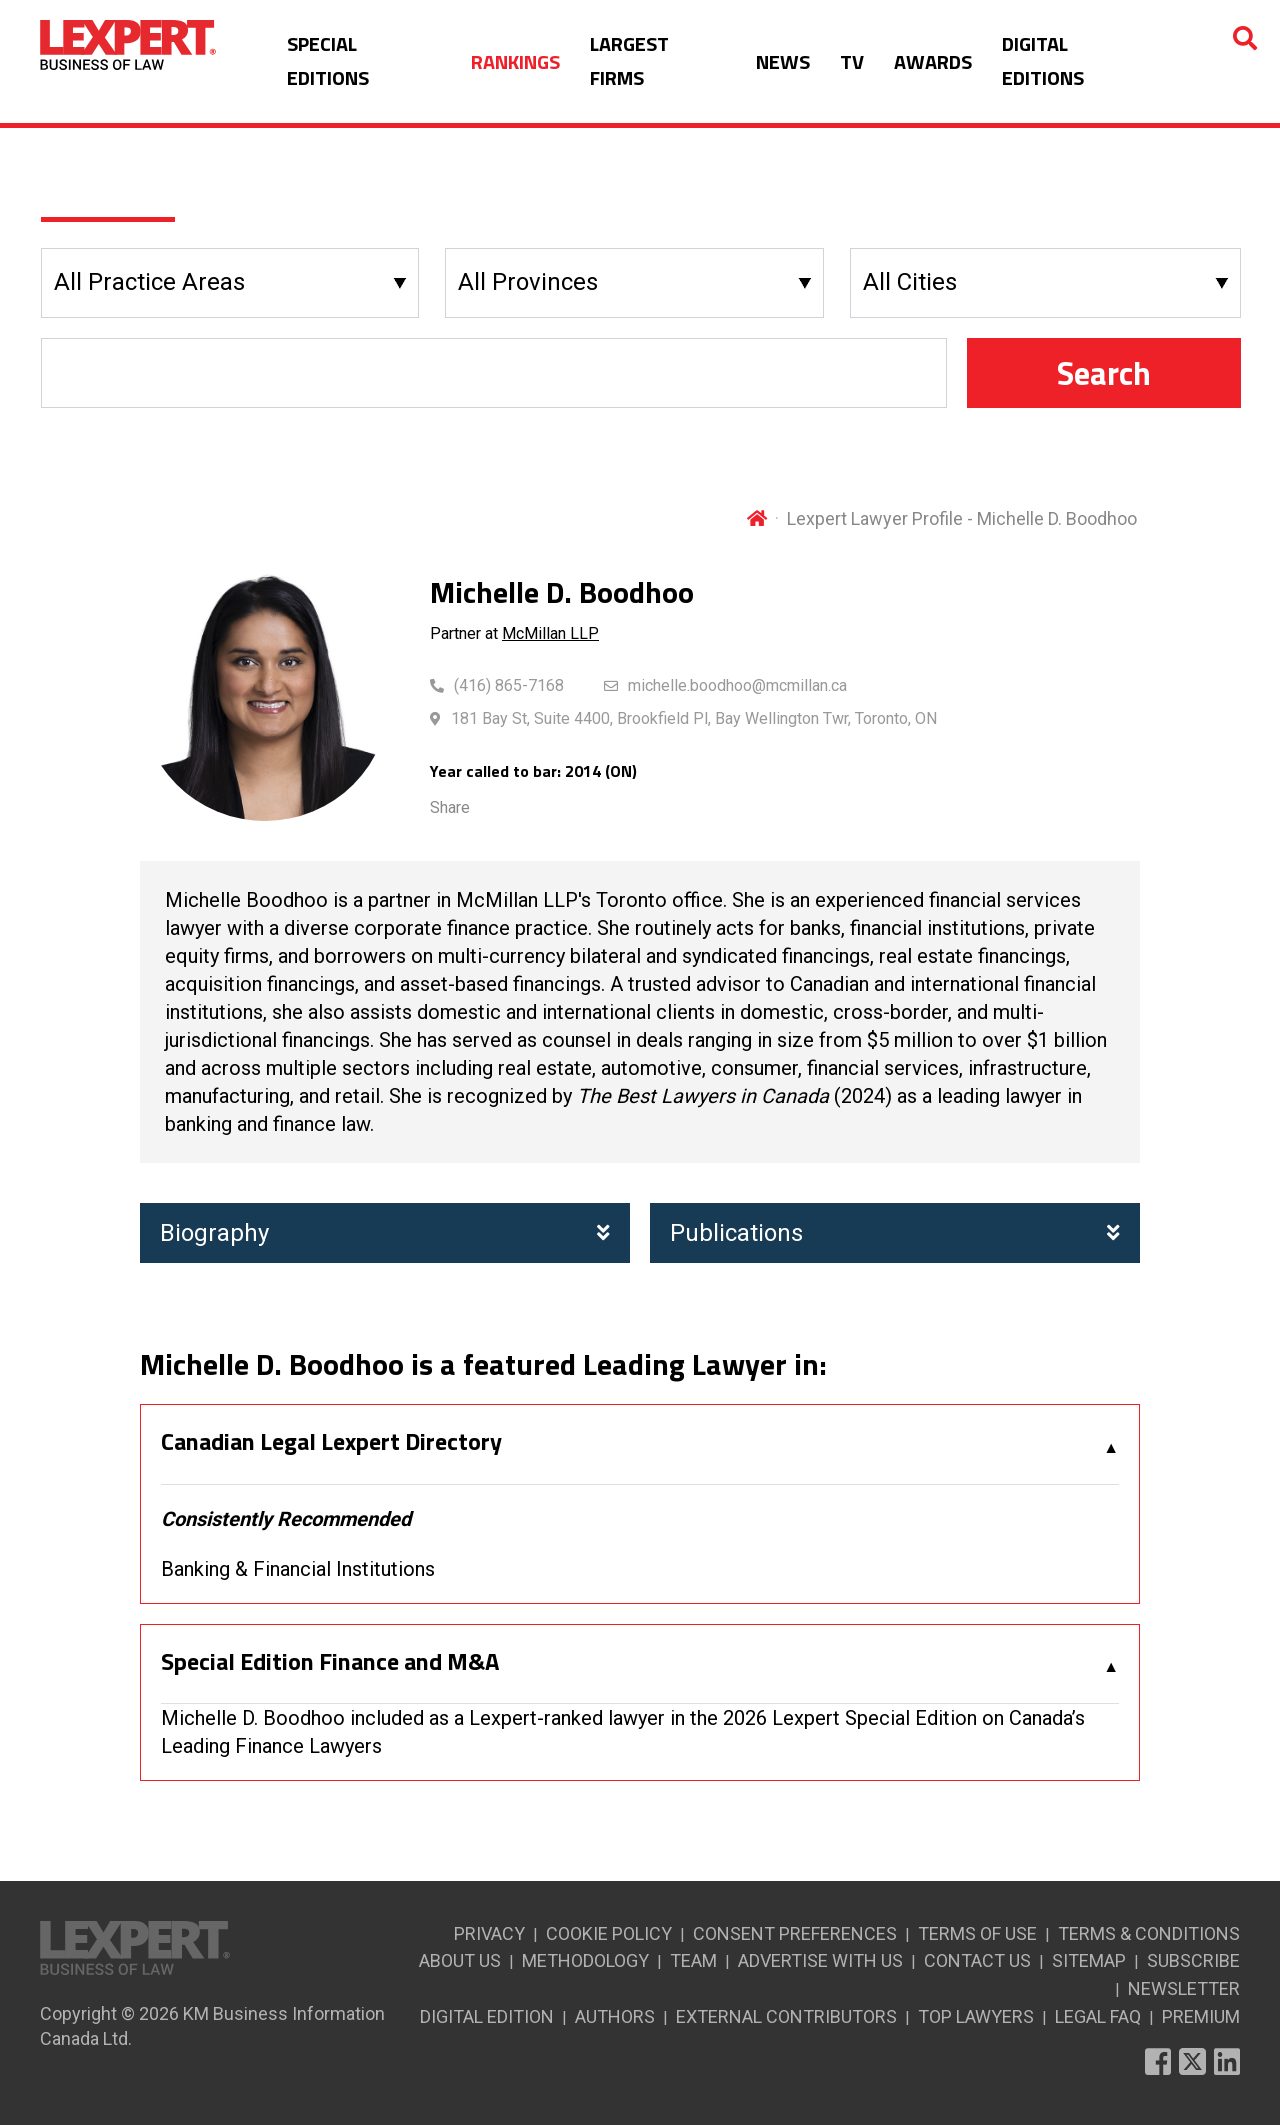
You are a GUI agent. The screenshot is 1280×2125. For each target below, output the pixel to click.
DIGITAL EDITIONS (1043, 60)
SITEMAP (1089, 1960)
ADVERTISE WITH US (820, 1960)
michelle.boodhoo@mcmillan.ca (737, 685)
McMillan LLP (550, 633)
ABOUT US (460, 1960)
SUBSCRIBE (1193, 1960)
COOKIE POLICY (609, 1933)
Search (1104, 373)
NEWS (783, 61)
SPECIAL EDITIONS (328, 60)
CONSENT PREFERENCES (795, 1933)
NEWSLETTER (1184, 1988)
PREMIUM (1201, 2016)
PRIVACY (489, 1933)
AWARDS (933, 61)
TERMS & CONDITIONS (1149, 1933)
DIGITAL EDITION (487, 2016)
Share (450, 807)
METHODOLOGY (585, 1960)
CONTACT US (977, 1960)
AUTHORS (615, 2016)
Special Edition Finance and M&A (330, 1662)
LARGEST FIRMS (629, 60)
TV (852, 61)
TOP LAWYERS (976, 2016)
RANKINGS (515, 61)
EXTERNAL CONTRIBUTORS (786, 2016)
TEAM (693, 1960)
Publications (895, 1233)
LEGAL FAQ (1098, 2016)
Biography (385, 1233)
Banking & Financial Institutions (298, 1569)
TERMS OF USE (977, 1933)
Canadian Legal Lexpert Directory (331, 1442)
